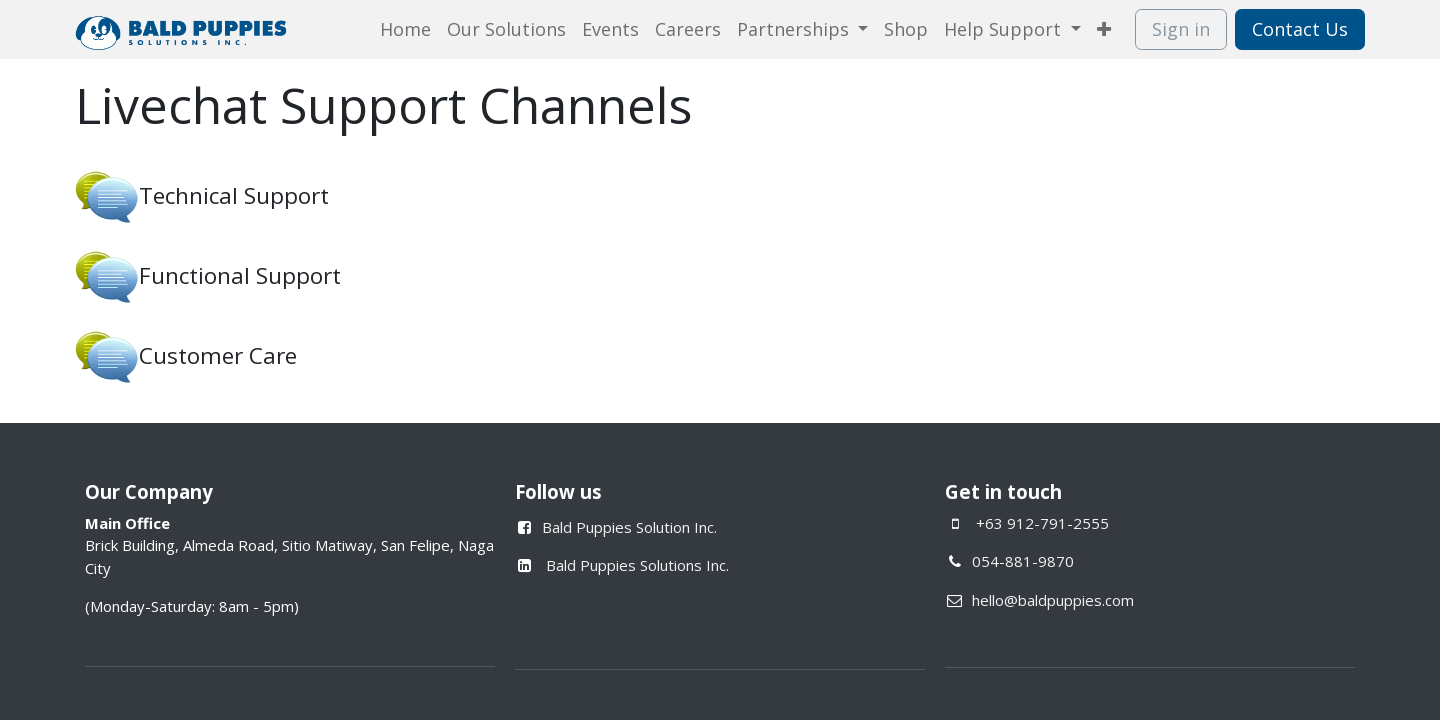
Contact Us (1300, 29)
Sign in (1181, 29)
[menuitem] (405, 29)
